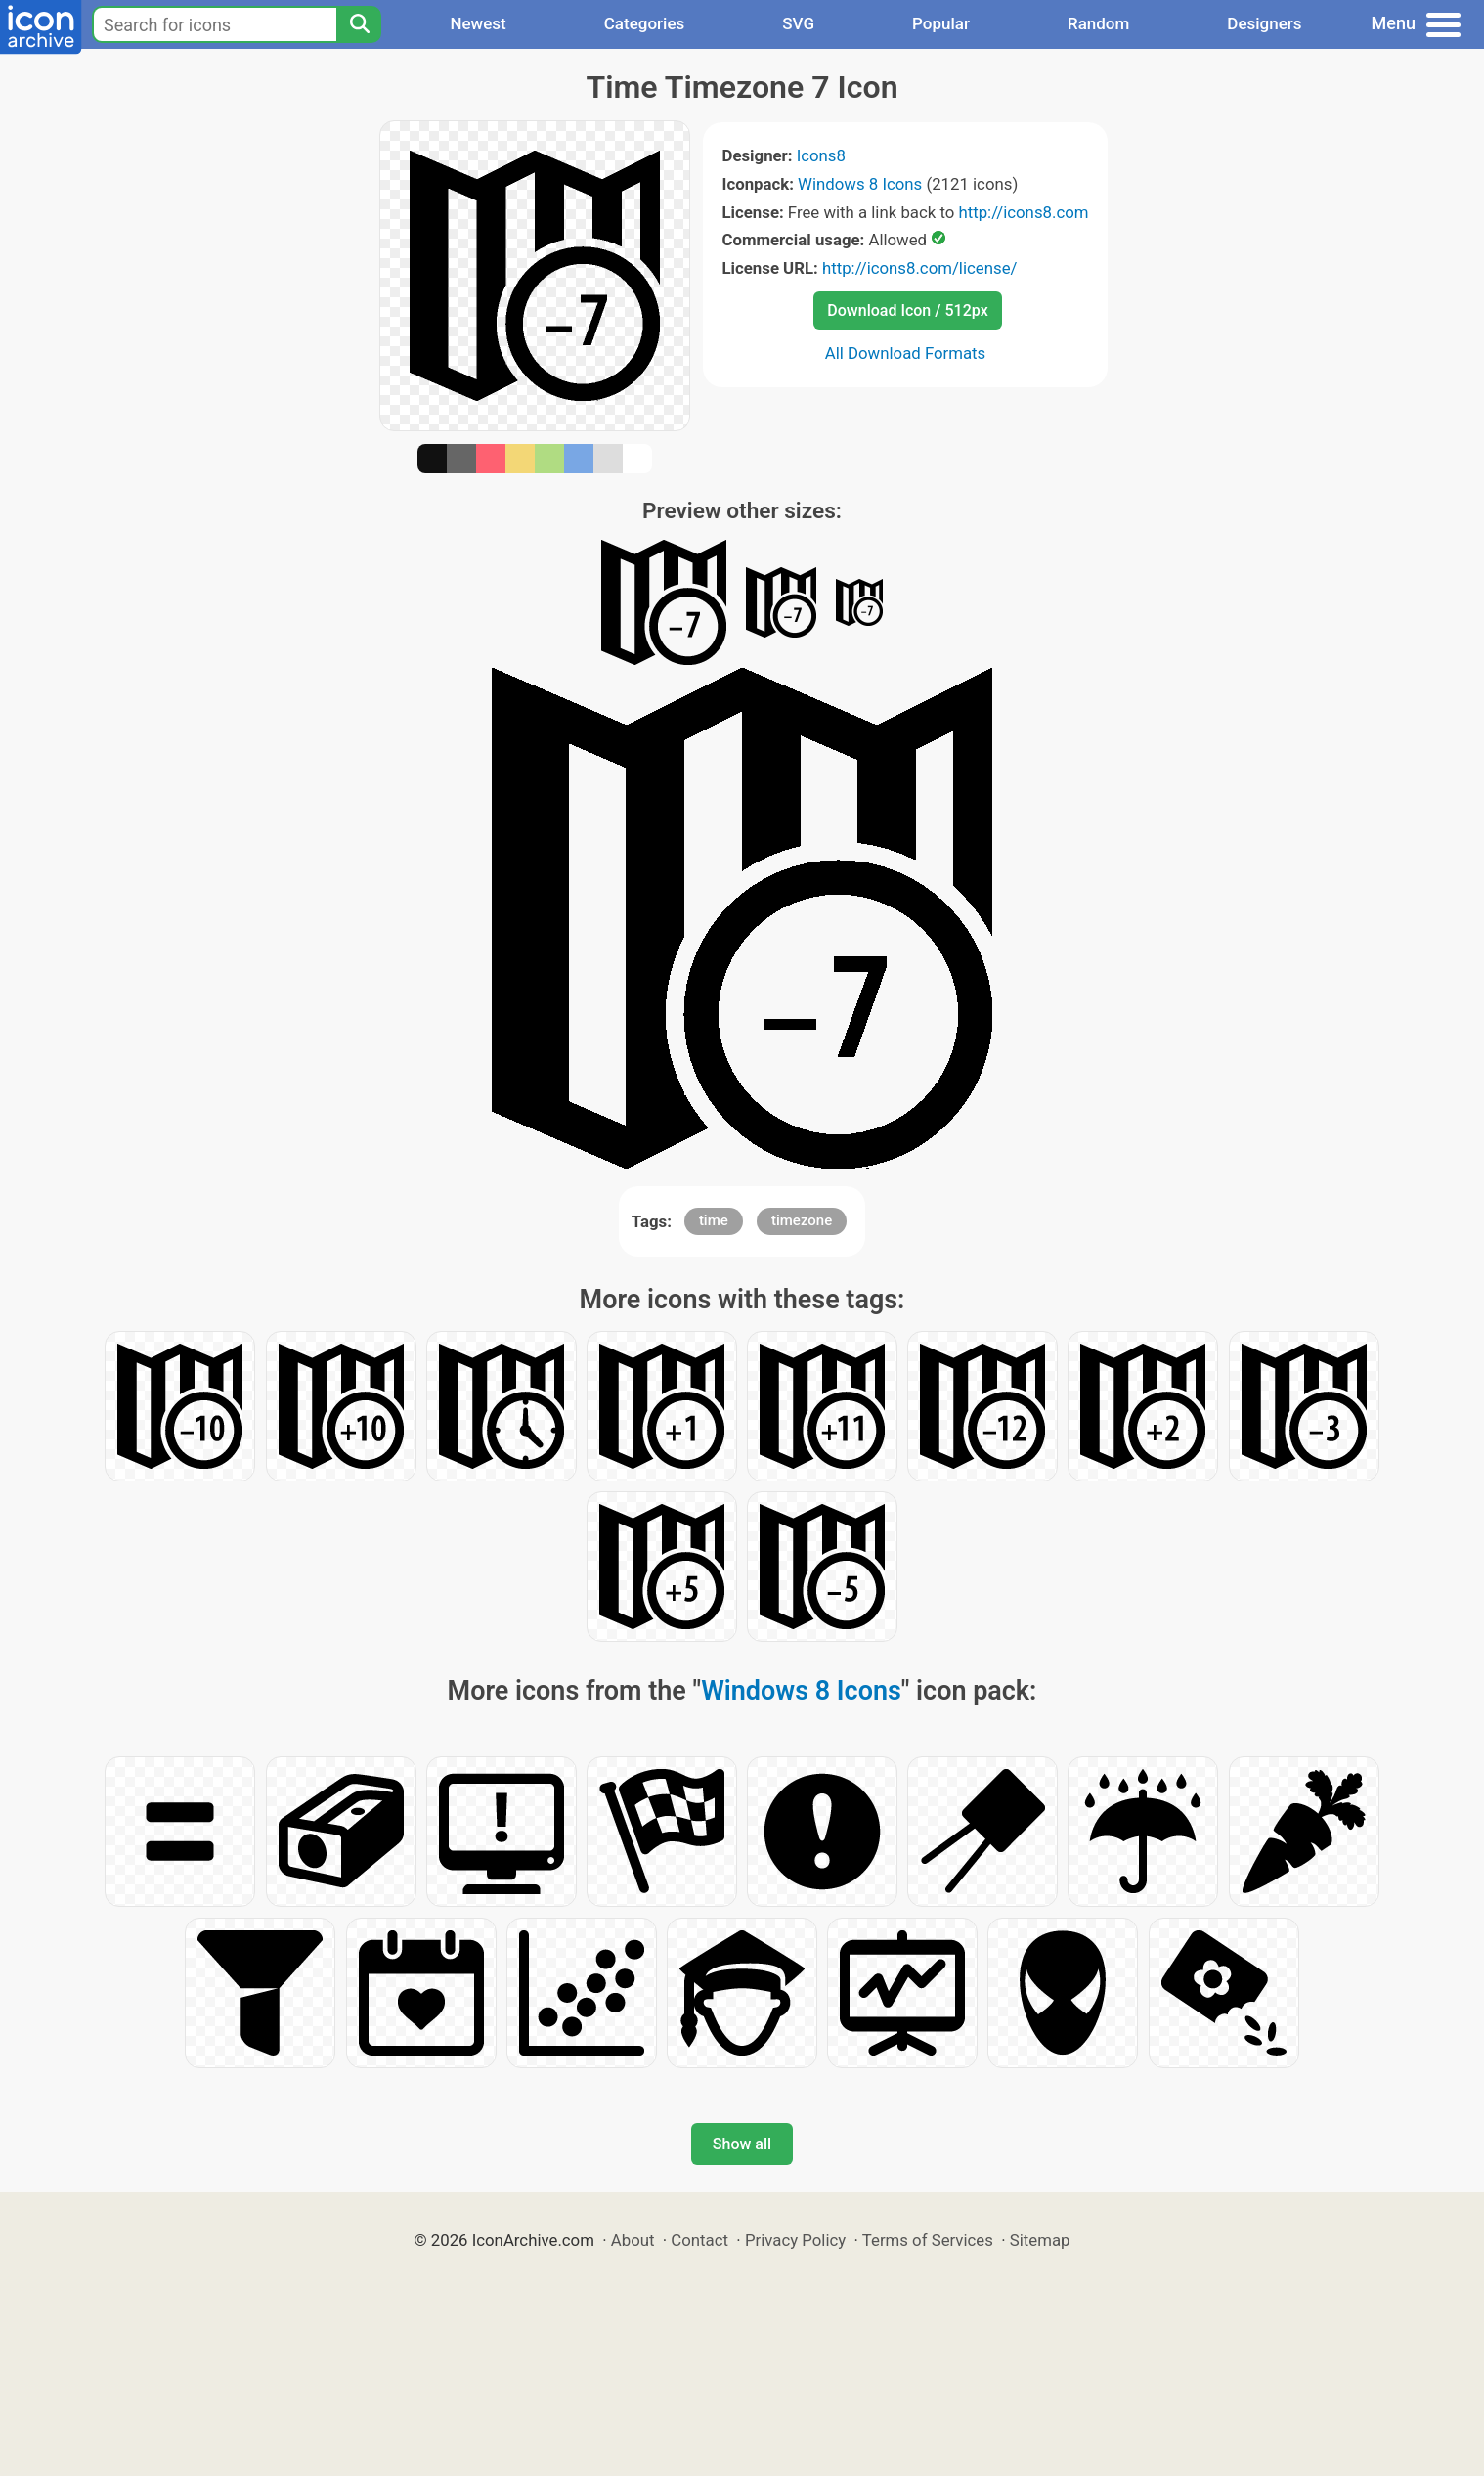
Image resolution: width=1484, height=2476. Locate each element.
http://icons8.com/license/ (920, 268)
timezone (801, 1220)
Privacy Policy (795, 2240)
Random (1098, 23)
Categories (644, 23)
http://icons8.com (1023, 212)
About (633, 2240)
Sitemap (1040, 2240)
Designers (1264, 23)
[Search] (358, 24)
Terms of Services (927, 2240)
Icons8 (821, 155)
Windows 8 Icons (860, 184)
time (713, 1220)
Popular (941, 23)
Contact (699, 2240)
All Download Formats (905, 353)
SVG (798, 23)
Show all (742, 2144)
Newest (477, 23)
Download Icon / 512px (907, 310)
